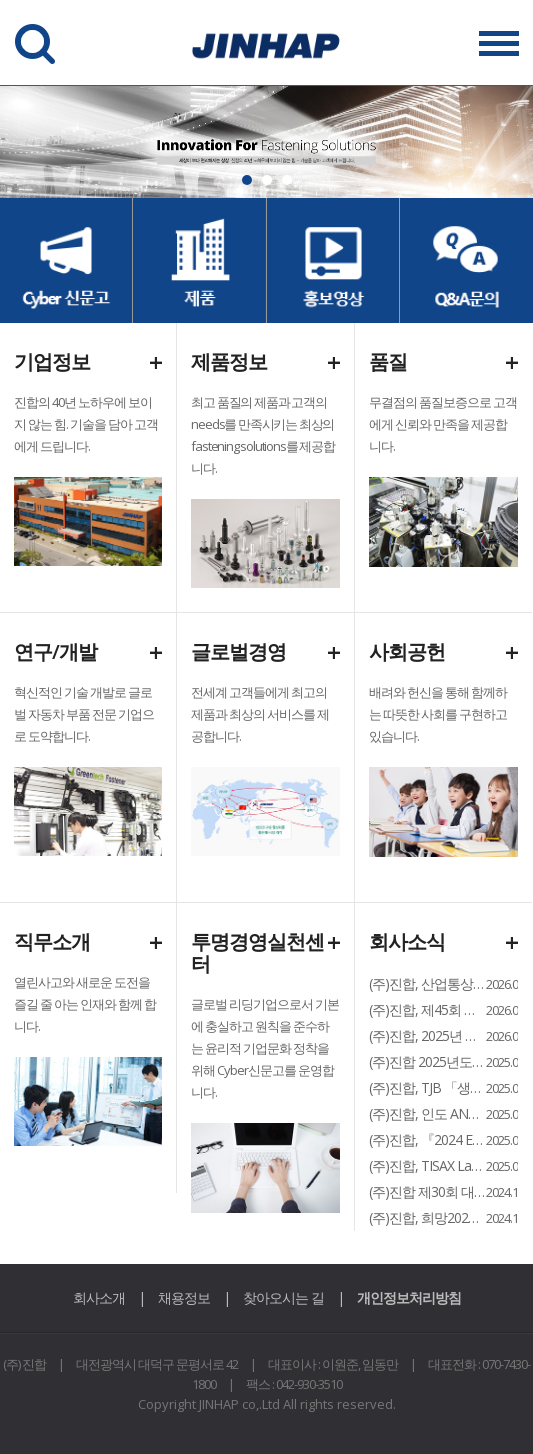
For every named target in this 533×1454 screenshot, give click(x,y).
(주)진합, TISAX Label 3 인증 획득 (427, 1165)
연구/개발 (55, 651)
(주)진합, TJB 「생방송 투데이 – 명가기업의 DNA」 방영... (427, 1087)
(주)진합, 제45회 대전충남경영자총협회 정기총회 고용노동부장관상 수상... (427, 1009)
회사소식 (407, 941)
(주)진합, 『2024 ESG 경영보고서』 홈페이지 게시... (427, 1139)
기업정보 (52, 361)
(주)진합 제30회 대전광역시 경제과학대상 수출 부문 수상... (427, 1191)
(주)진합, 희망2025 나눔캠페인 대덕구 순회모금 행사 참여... (427, 1217)
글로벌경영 (238, 651)
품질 (388, 361)
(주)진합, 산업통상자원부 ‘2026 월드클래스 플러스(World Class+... (427, 983)
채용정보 (184, 1297)
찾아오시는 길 (283, 1297)
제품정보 (229, 361)
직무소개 (52, 941)
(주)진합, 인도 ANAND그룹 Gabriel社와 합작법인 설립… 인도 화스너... (427, 1113)
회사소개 (99, 1297)
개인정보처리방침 (409, 1297)
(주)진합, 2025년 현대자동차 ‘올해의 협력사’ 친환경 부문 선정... (427, 1035)
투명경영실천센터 (257, 952)
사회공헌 (407, 651)
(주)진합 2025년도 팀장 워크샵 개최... (427, 1061)
